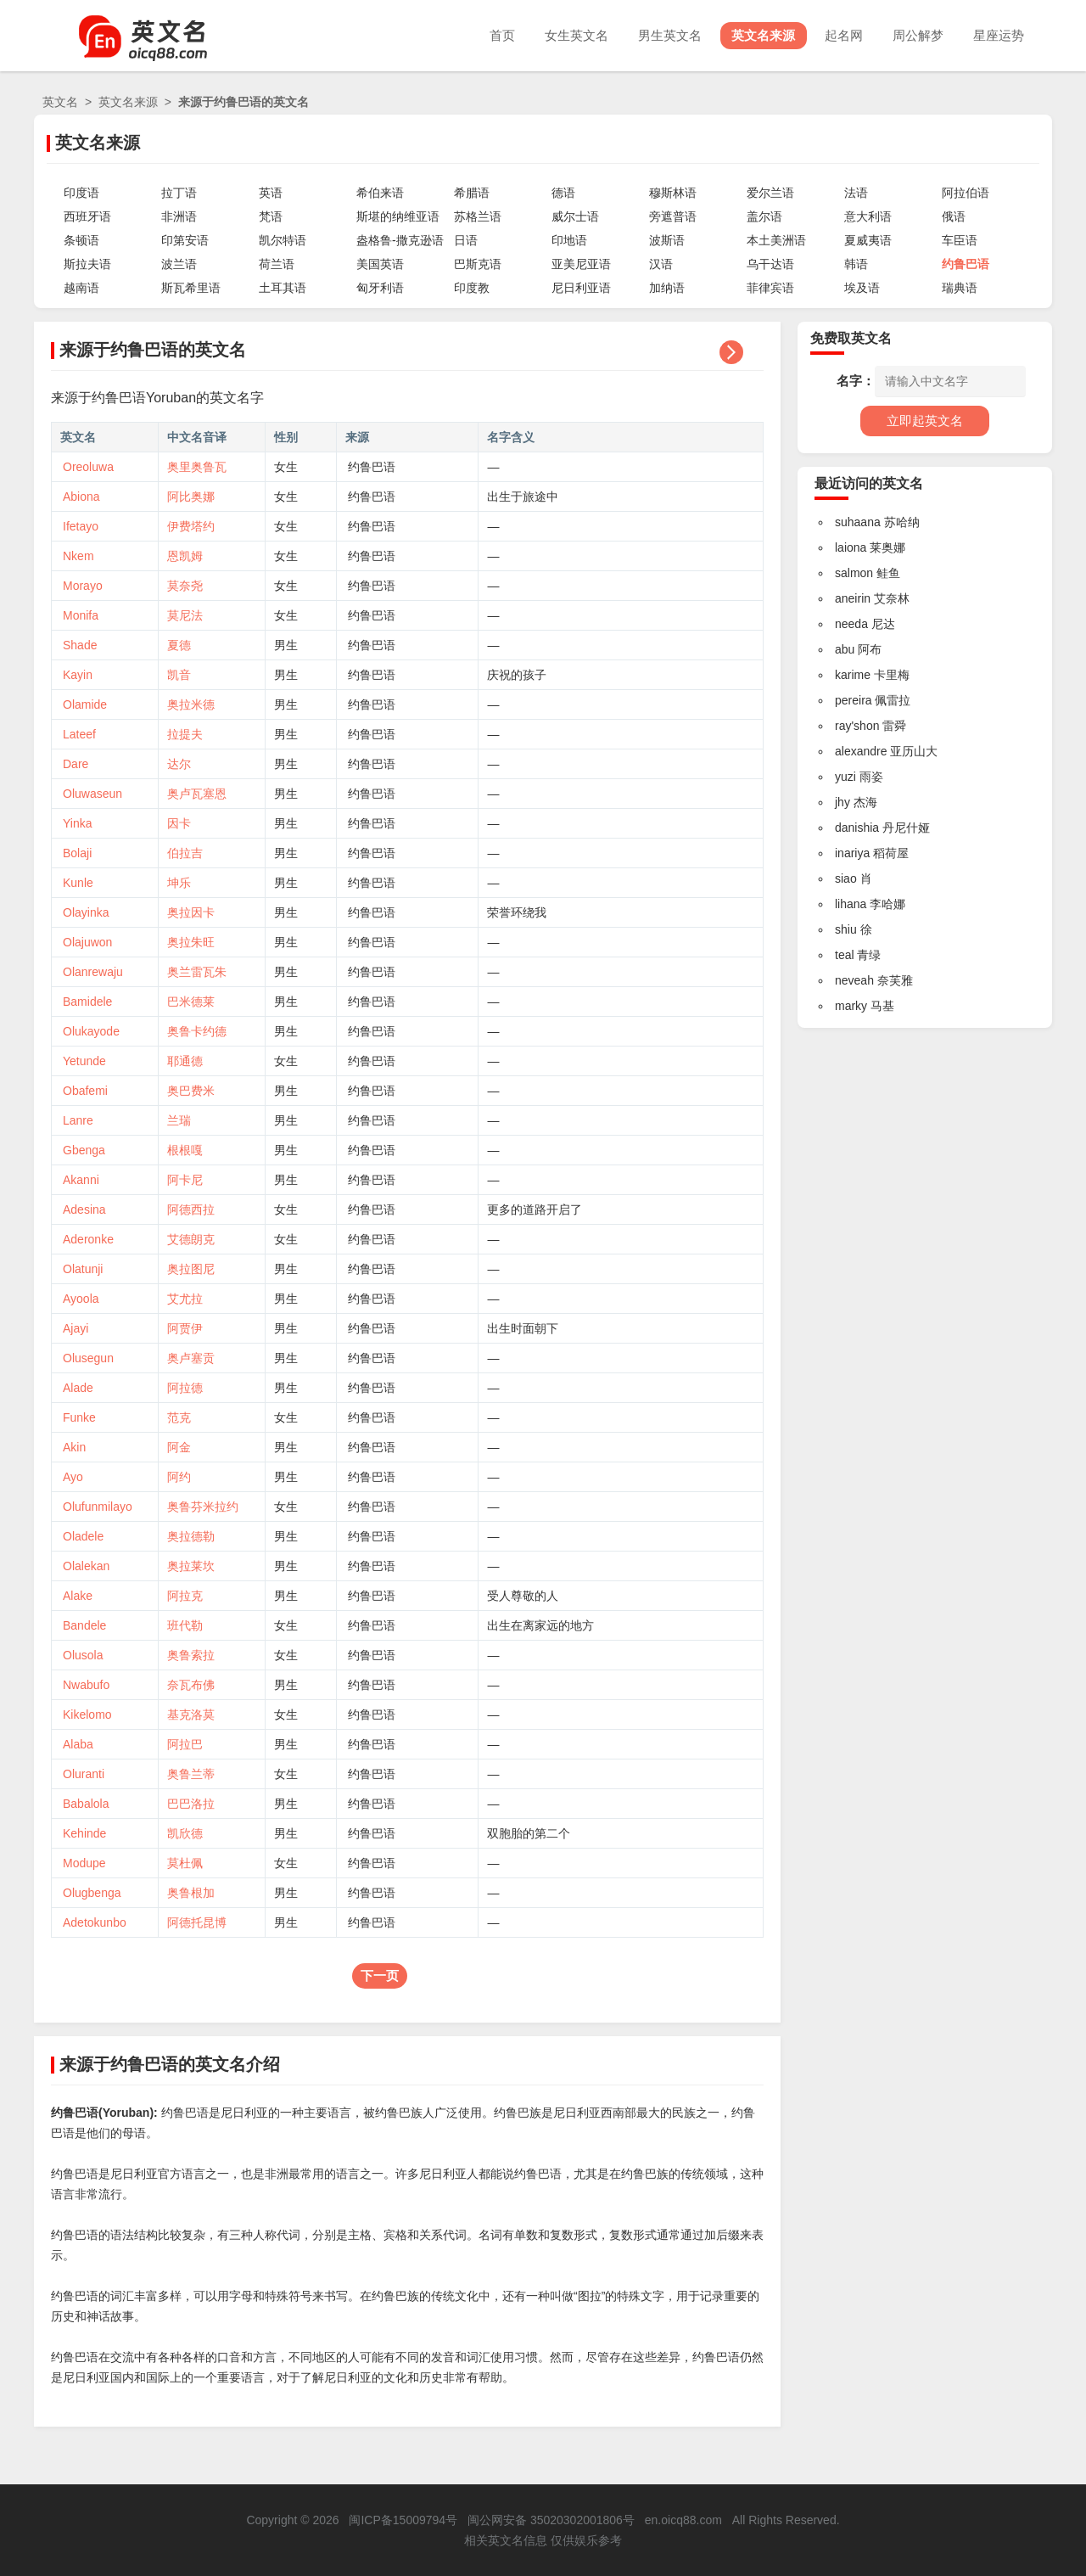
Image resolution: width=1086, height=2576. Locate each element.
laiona (850, 547)
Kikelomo (87, 1714)
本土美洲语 (776, 240)
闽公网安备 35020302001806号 (551, 2520)
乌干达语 (770, 264)
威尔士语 (575, 216)
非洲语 (179, 216)
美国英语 (380, 264)
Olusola (83, 1655)
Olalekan (86, 1566)
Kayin (77, 675)
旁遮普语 (673, 216)
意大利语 (868, 216)
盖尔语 (764, 216)
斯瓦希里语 (191, 288)
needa (851, 624)
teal (844, 955)
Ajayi (75, 1328)
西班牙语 (87, 216)
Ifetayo (80, 526)
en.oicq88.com (683, 2520)
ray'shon (857, 725)
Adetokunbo (94, 1922)
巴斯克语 (477, 264)
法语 (856, 192)
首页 (486, 35)
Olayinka (86, 912)
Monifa (80, 615)
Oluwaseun (92, 793)
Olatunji (83, 1269)
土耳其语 (282, 288)
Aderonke (88, 1239)
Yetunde (84, 1061)
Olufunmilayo (97, 1506)
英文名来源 (755, 35)
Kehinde (84, 1833)
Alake (77, 1595)
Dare (75, 764)
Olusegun (88, 1358)
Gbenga (84, 1150)
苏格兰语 (477, 216)
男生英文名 (659, 35)
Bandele (84, 1625)
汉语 (661, 264)
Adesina (84, 1209)
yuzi (845, 776)
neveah (854, 980)
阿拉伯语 (965, 192)
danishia (857, 827)
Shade (80, 645)
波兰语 (179, 264)
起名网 (838, 35)
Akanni (81, 1180)
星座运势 (997, 35)
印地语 (569, 240)
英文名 (60, 102)
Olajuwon (87, 942)
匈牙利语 (380, 288)
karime (852, 675)
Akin (74, 1447)
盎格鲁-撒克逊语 (400, 240)
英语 (271, 192)
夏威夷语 (868, 240)
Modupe (84, 1863)
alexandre (861, 751)
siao (846, 878)
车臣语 (959, 240)
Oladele (83, 1536)
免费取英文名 (851, 338)
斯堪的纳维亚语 (397, 216)
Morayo (83, 585)
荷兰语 (276, 264)
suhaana (858, 522)
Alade (78, 1388)
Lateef (79, 734)
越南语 (81, 288)
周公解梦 (914, 35)
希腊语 (472, 192)
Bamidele (87, 1001)
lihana (850, 904)
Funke (79, 1417)
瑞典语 (959, 288)
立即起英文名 (925, 420)
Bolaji (77, 853)
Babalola (86, 1803)
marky (851, 1006)
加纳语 (667, 288)
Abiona (81, 496)
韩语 (856, 264)
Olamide (85, 704)
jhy (842, 802)
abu (844, 649)
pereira (853, 700)
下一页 (380, 1975)
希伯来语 (380, 192)
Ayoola (81, 1298)
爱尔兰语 (770, 192)
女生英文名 (563, 35)
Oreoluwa (88, 467)
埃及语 (862, 288)
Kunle (78, 883)
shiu (846, 929)
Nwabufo (86, 1685)
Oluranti (83, 1774)
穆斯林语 (673, 192)
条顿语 (81, 240)
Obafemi (85, 1090)
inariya (852, 853)
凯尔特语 (282, 240)
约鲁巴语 (965, 264)
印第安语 (185, 240)
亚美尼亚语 (581, 264)
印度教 (472, 288)
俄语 (954, 216)
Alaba (78, 1744)
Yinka (77, 823)
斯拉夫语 (87, 264)
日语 (466, 240)
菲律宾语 (770, 288)
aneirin (852, 598)
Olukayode (91, 1031)
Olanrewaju (93, 972)
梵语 (271, 216)
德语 (563, 192)
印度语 (81, 192)
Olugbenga (92, 1893)
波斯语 (667, 240)
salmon (854, 573)
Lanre (78, 1120)
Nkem (78, 556)
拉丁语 (179, 192)
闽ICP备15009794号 (403, 2520)
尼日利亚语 (581, 288)
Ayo (73, 1477)
